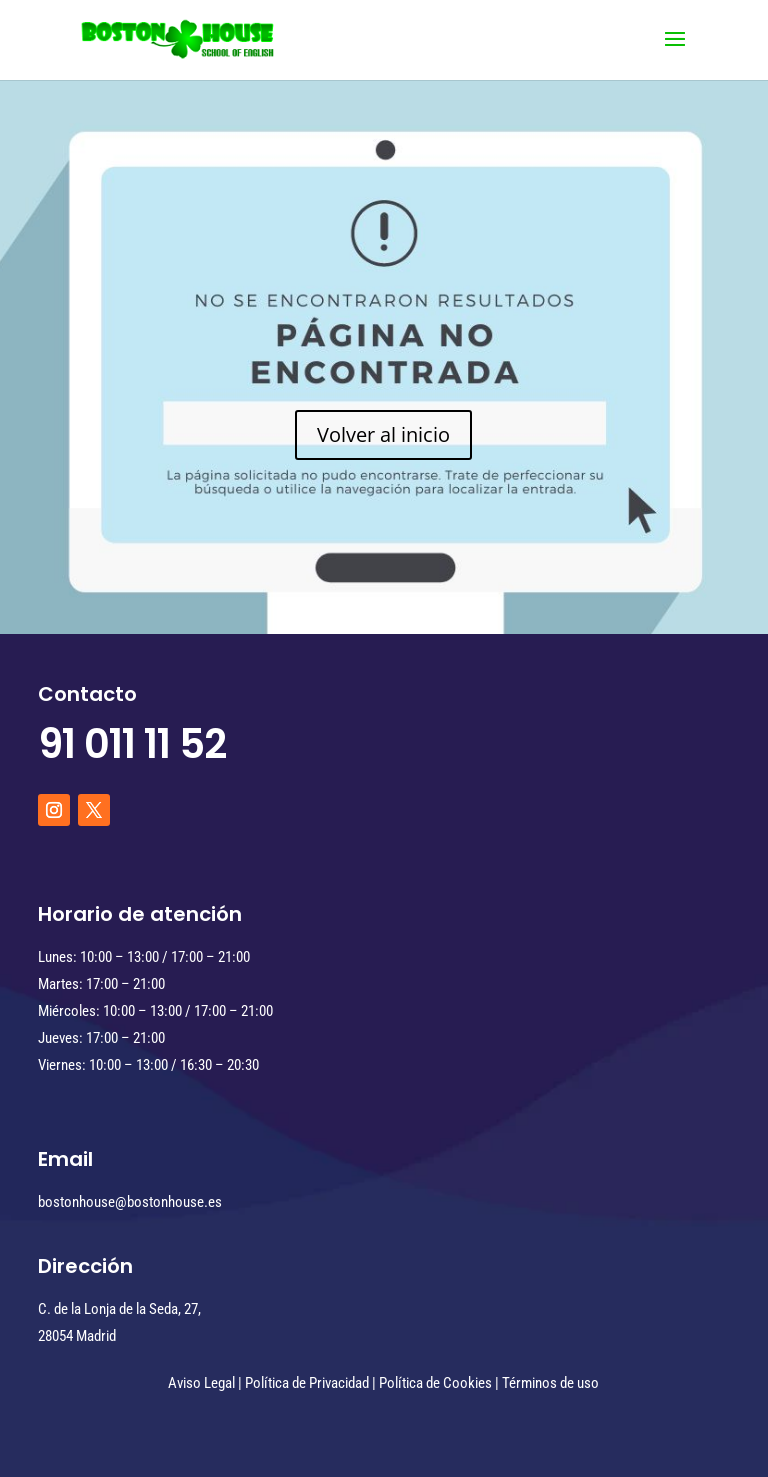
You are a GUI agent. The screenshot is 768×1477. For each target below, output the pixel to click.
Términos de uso (550, 1383)
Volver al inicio (383, 434)
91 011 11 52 (132, 744)
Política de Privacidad (307, 1383)
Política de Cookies (435, 1383)
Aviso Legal (201, 1383)
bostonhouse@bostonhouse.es (130, 1202)
